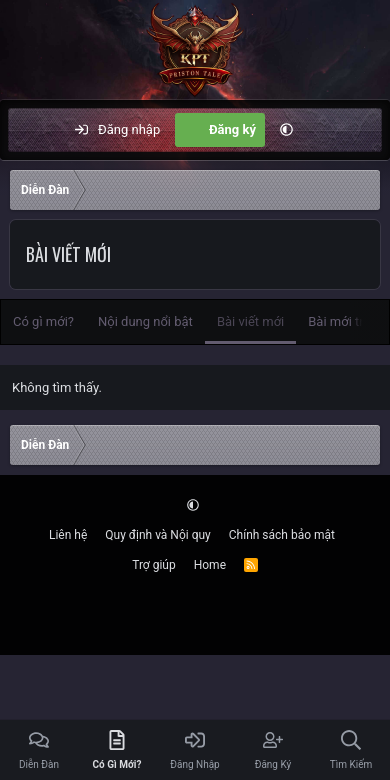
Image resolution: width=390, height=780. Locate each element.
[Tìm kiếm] (366, 130)
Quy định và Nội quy (157, 535)
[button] (286, 130)
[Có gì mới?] (325, 130)
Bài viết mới (250, 321)
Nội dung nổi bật (145, 321)
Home (210, 565)
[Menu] (34, 130)
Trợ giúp (154, 565)
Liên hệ (68, 535)
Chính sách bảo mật (282, 535)
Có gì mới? (43, 321)
